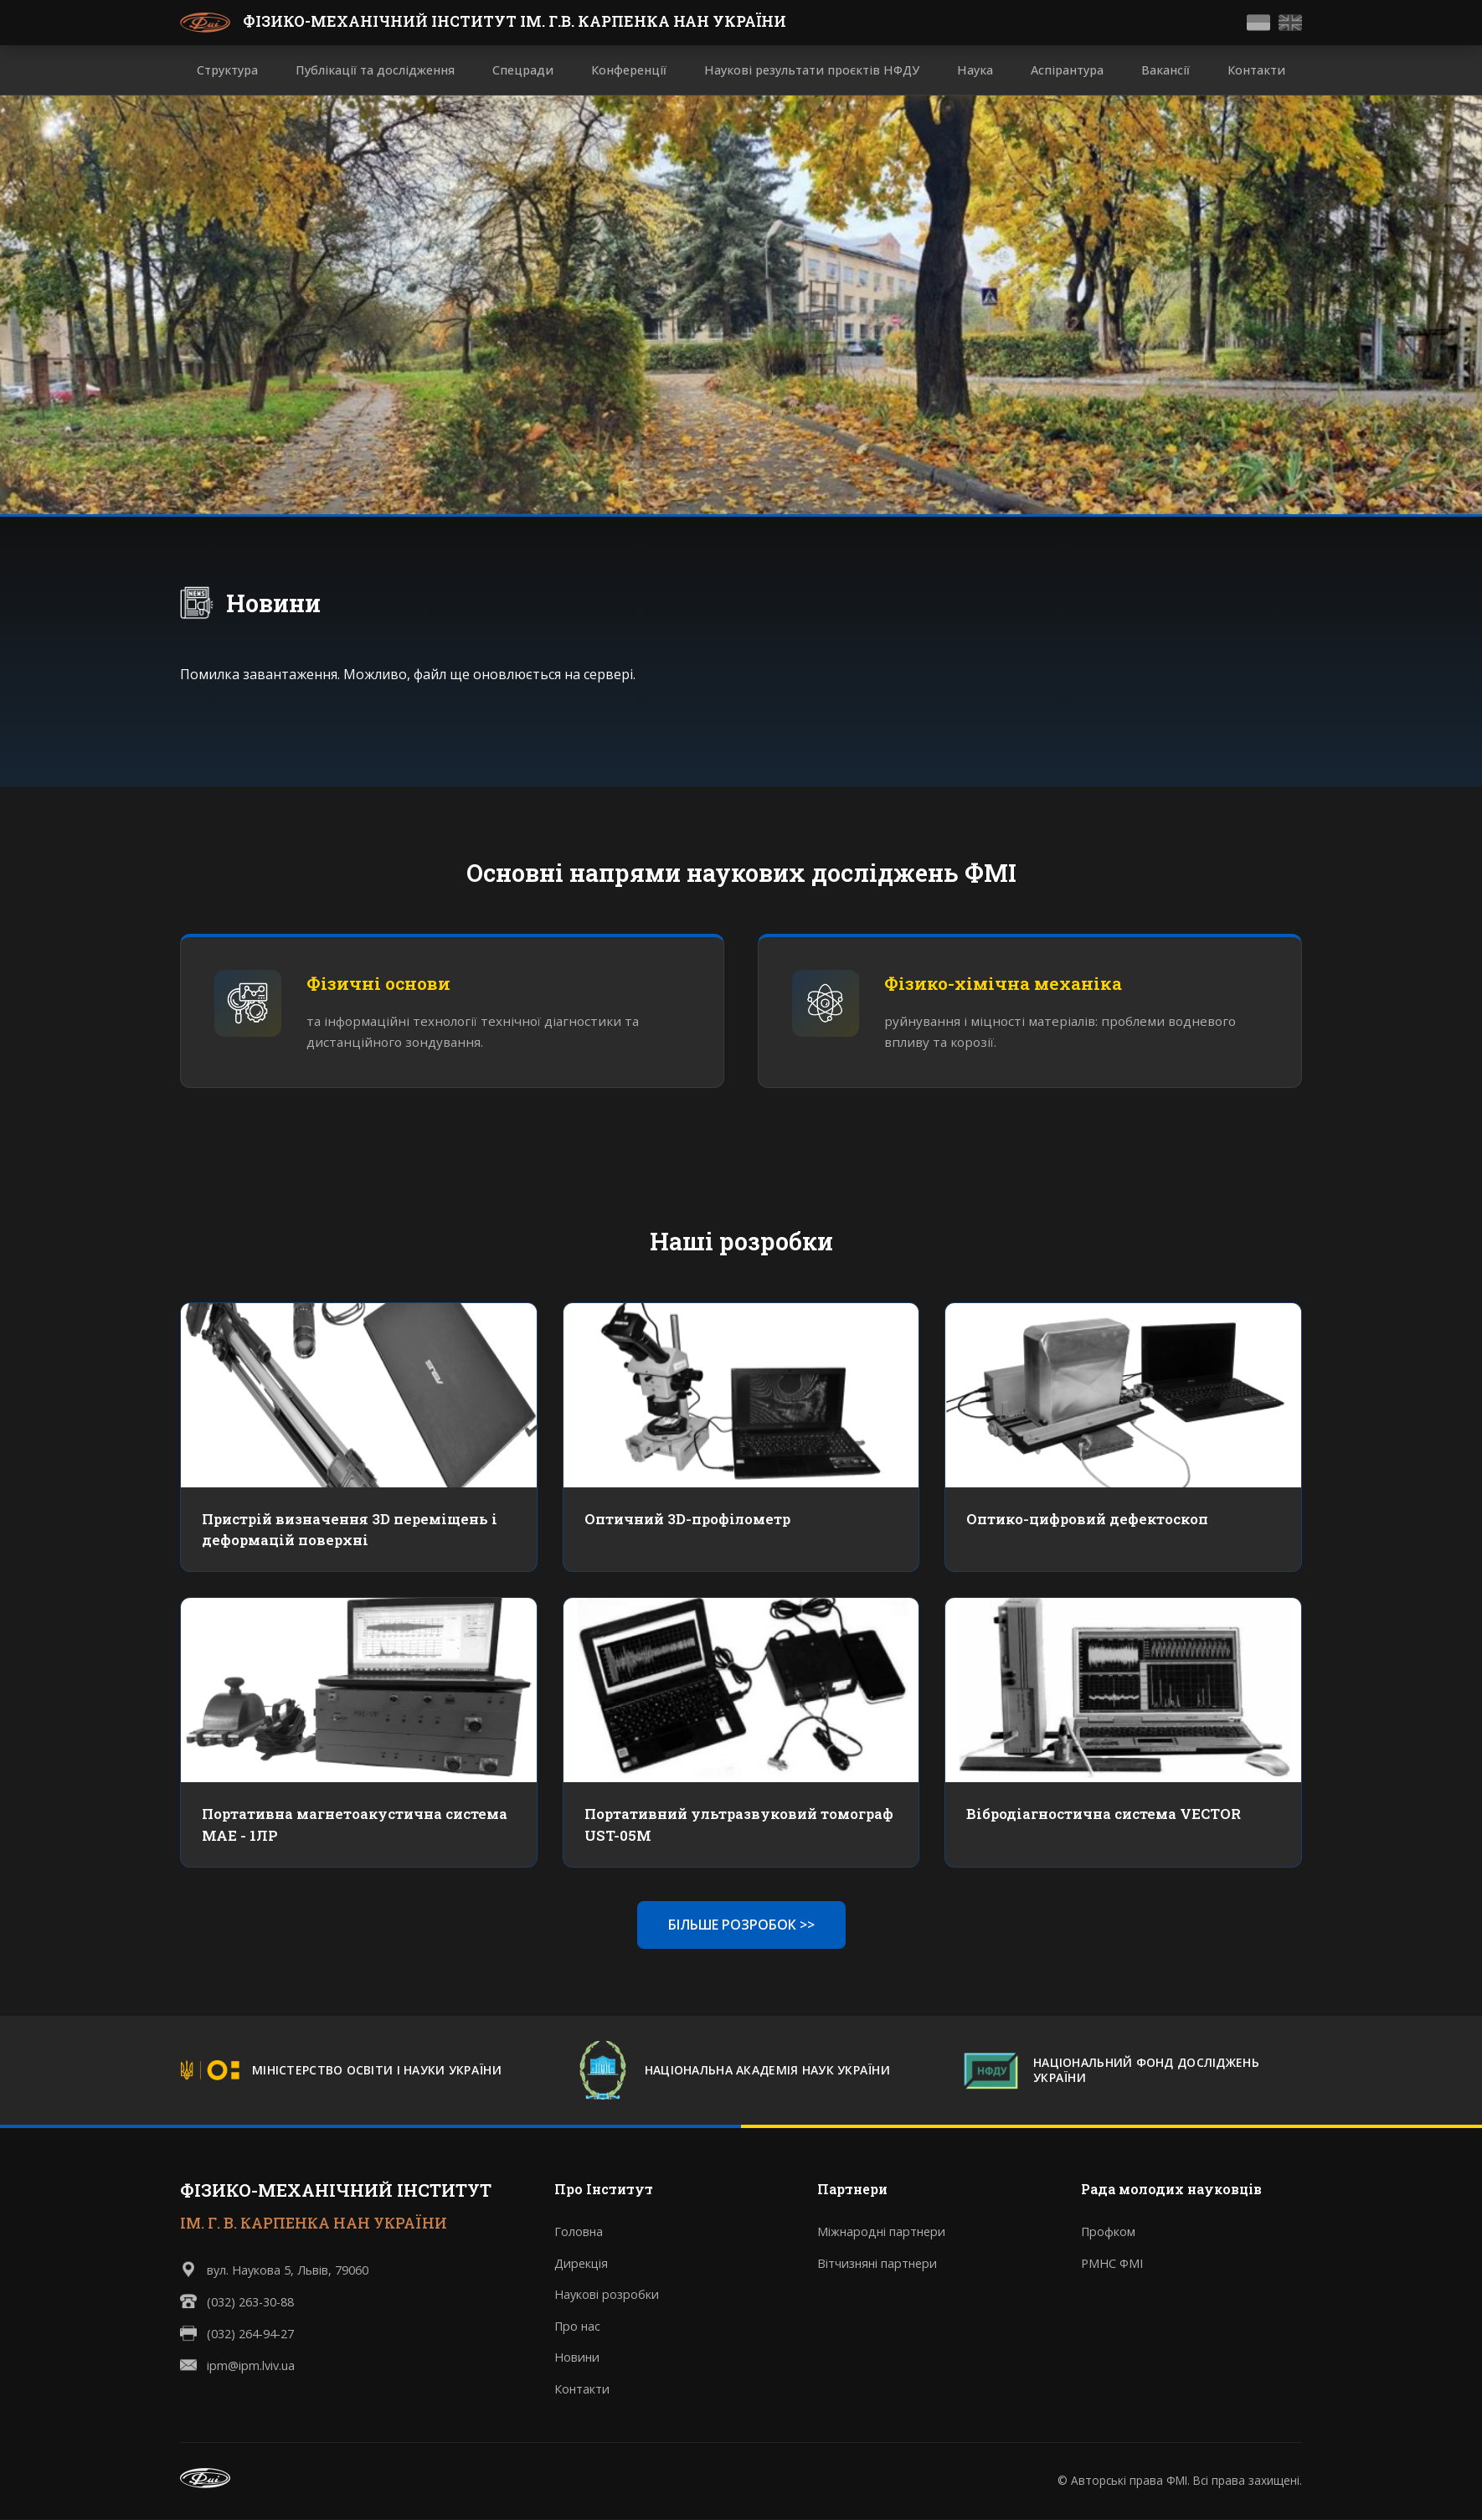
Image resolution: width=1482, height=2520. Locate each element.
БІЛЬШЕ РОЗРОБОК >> (741, 1924)
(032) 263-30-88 (250, 2302)
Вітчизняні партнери (877, 2263)
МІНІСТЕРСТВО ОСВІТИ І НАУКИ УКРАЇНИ (377, 2071)
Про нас (577, 2326)
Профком (1108, 2232)
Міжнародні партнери (881, 2232)
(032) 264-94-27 (250, 2334)
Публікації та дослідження (375, 70)
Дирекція (581, 2263)
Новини (273, 603)
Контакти (1256, 70)
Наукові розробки (606, 2295)
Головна (578, 2232)
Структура (227, 70)
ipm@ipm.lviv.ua (251, 2365)
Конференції (628, 70)
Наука (975, 70)
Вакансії (1165, 70)
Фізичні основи (378, 984)
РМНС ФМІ (1112, 2263)
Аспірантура (1067, 70)
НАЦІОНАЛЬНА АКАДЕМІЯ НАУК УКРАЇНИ (767, 2071)
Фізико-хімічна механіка (1003, 984)
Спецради (522, 70)
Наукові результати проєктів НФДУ (811, 70)
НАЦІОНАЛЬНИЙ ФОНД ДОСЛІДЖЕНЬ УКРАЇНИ (1146, 2071)
